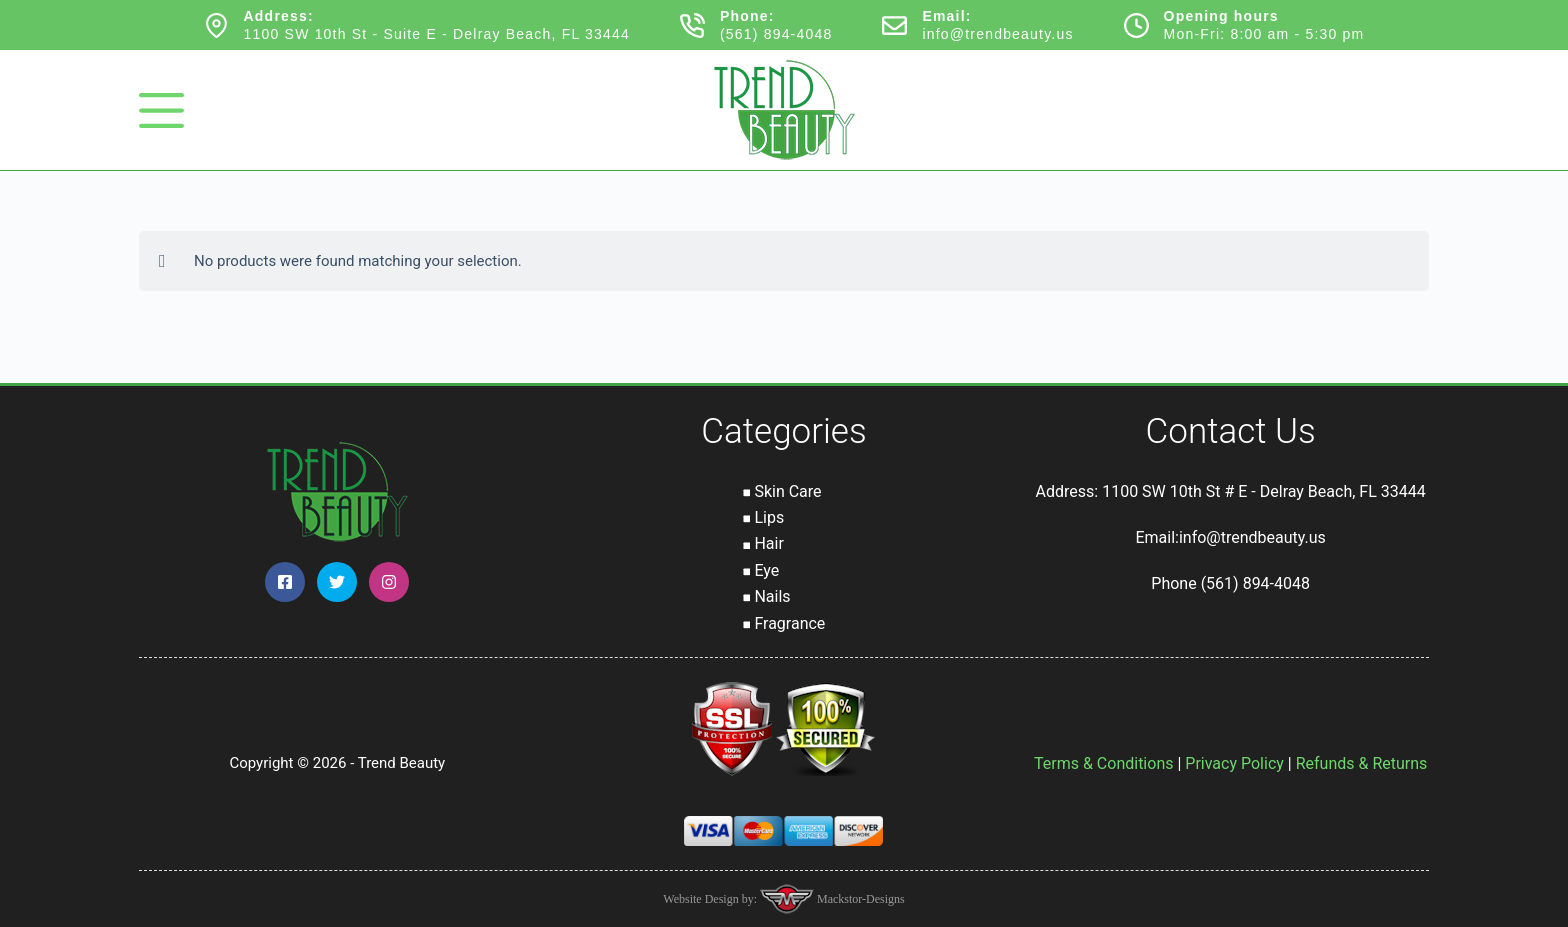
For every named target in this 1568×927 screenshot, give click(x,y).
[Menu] (161, 110)
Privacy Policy (1234, 763)
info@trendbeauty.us (997, 34)
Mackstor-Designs (859, 899)
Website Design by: (711, 899)
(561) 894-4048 (776, 34)
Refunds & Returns (1362, 763)
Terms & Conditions (1104, 763)
